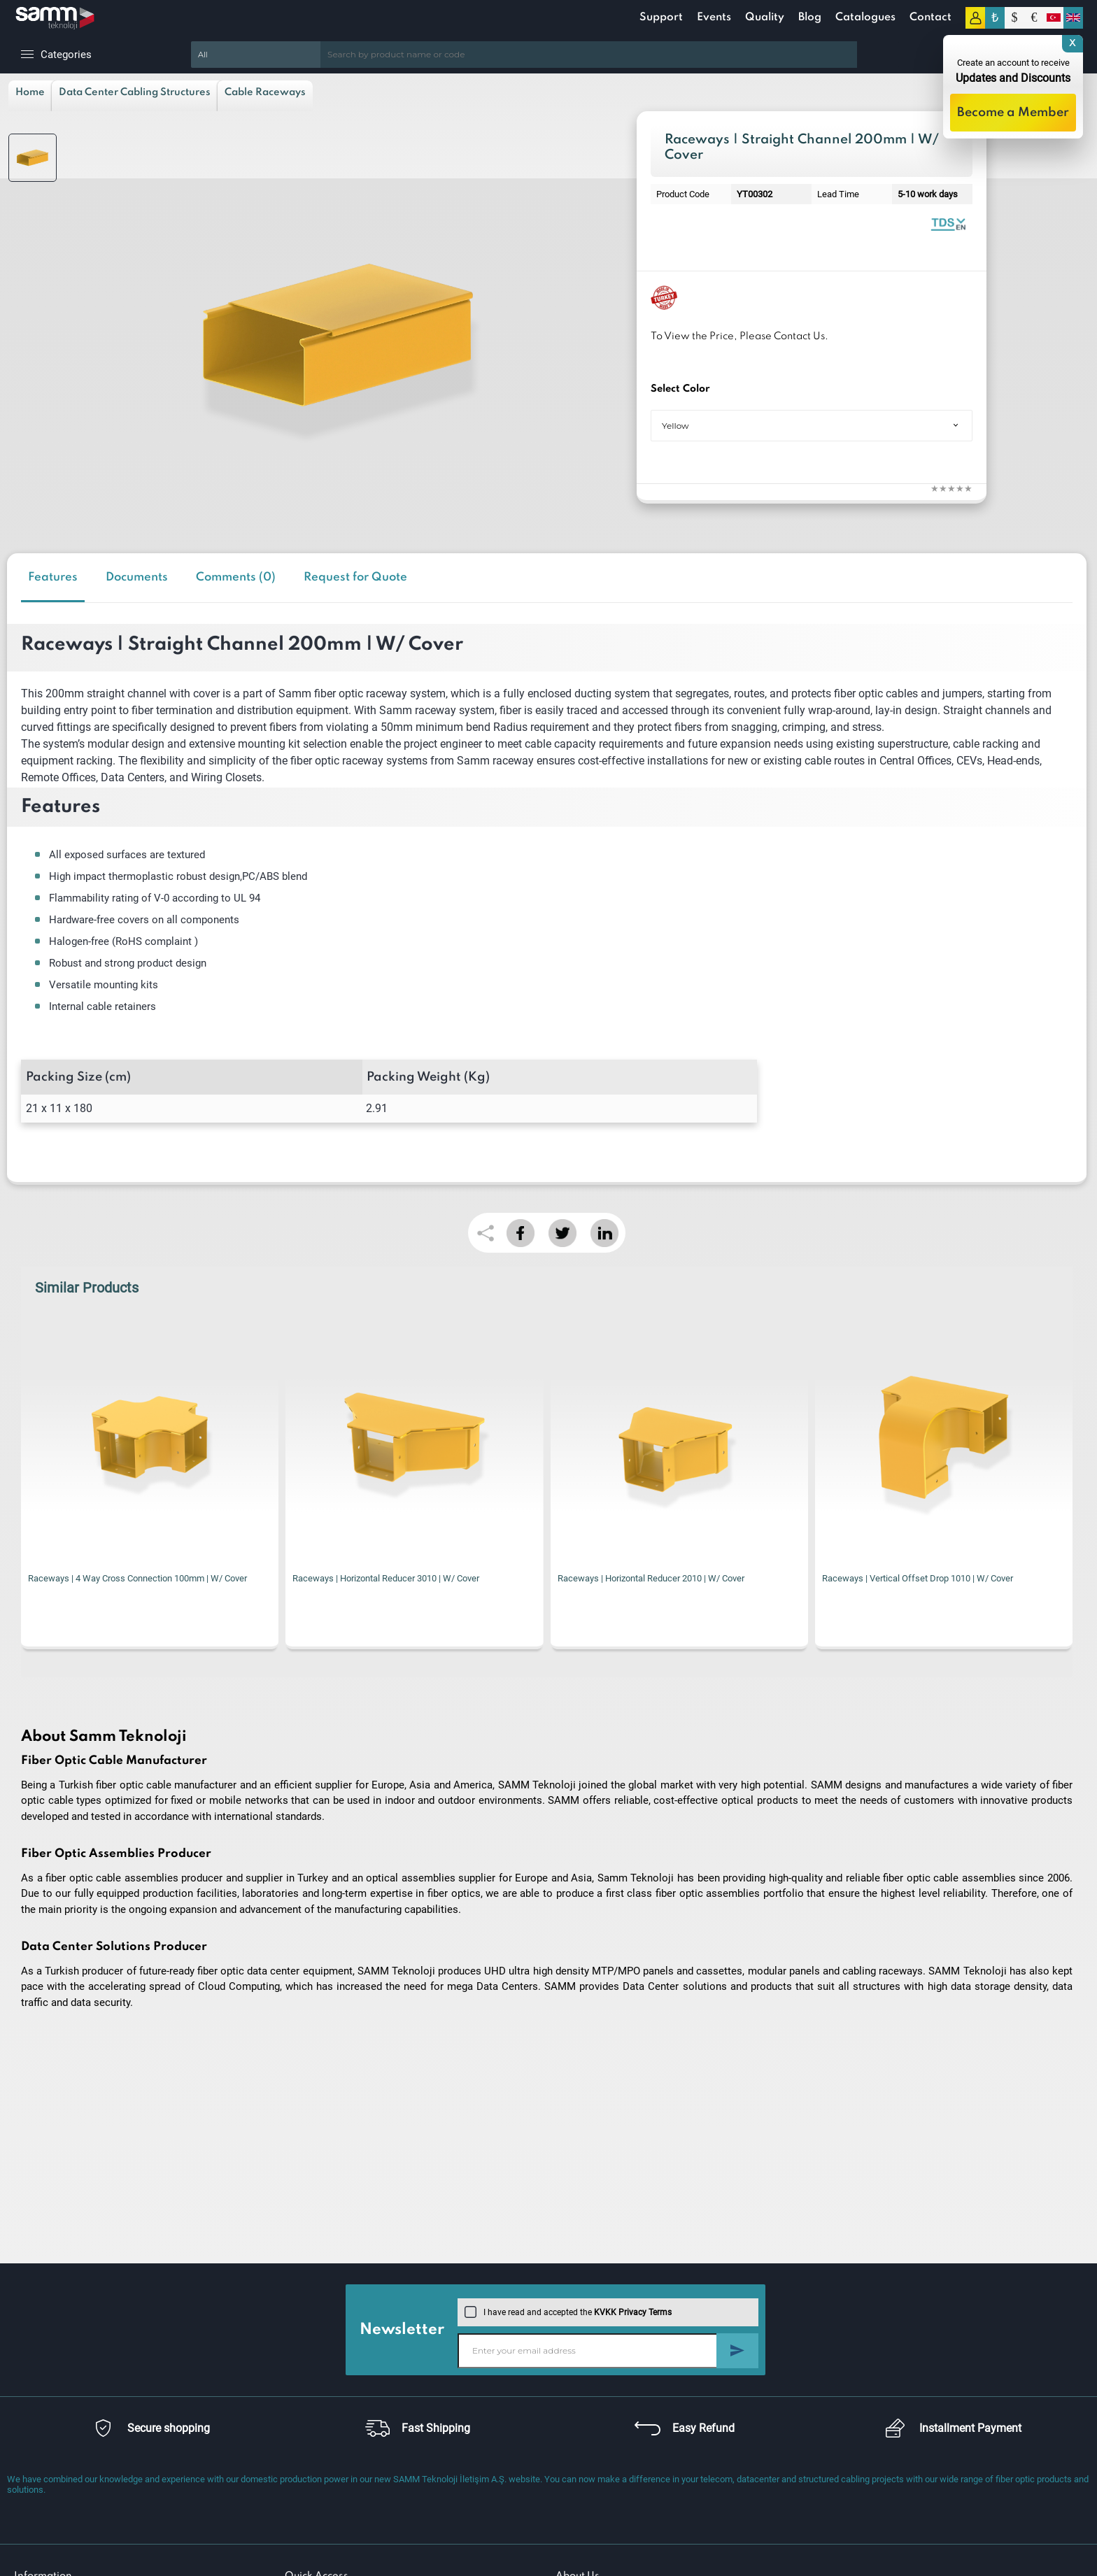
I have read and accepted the (568, 2312)
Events (714, 17)
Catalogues (865, 17)
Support (661, 17)
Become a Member (1013, 112)
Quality (764, 17)
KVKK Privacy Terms (633, 2312)
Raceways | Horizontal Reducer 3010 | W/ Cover (385, 1578)
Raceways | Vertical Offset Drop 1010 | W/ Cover (917, 1578)
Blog (809, 17)
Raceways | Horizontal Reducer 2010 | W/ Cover (651, 1578)
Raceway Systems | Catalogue (947, 223)
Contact (930, 17)
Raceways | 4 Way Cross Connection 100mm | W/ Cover (137, 1578)
